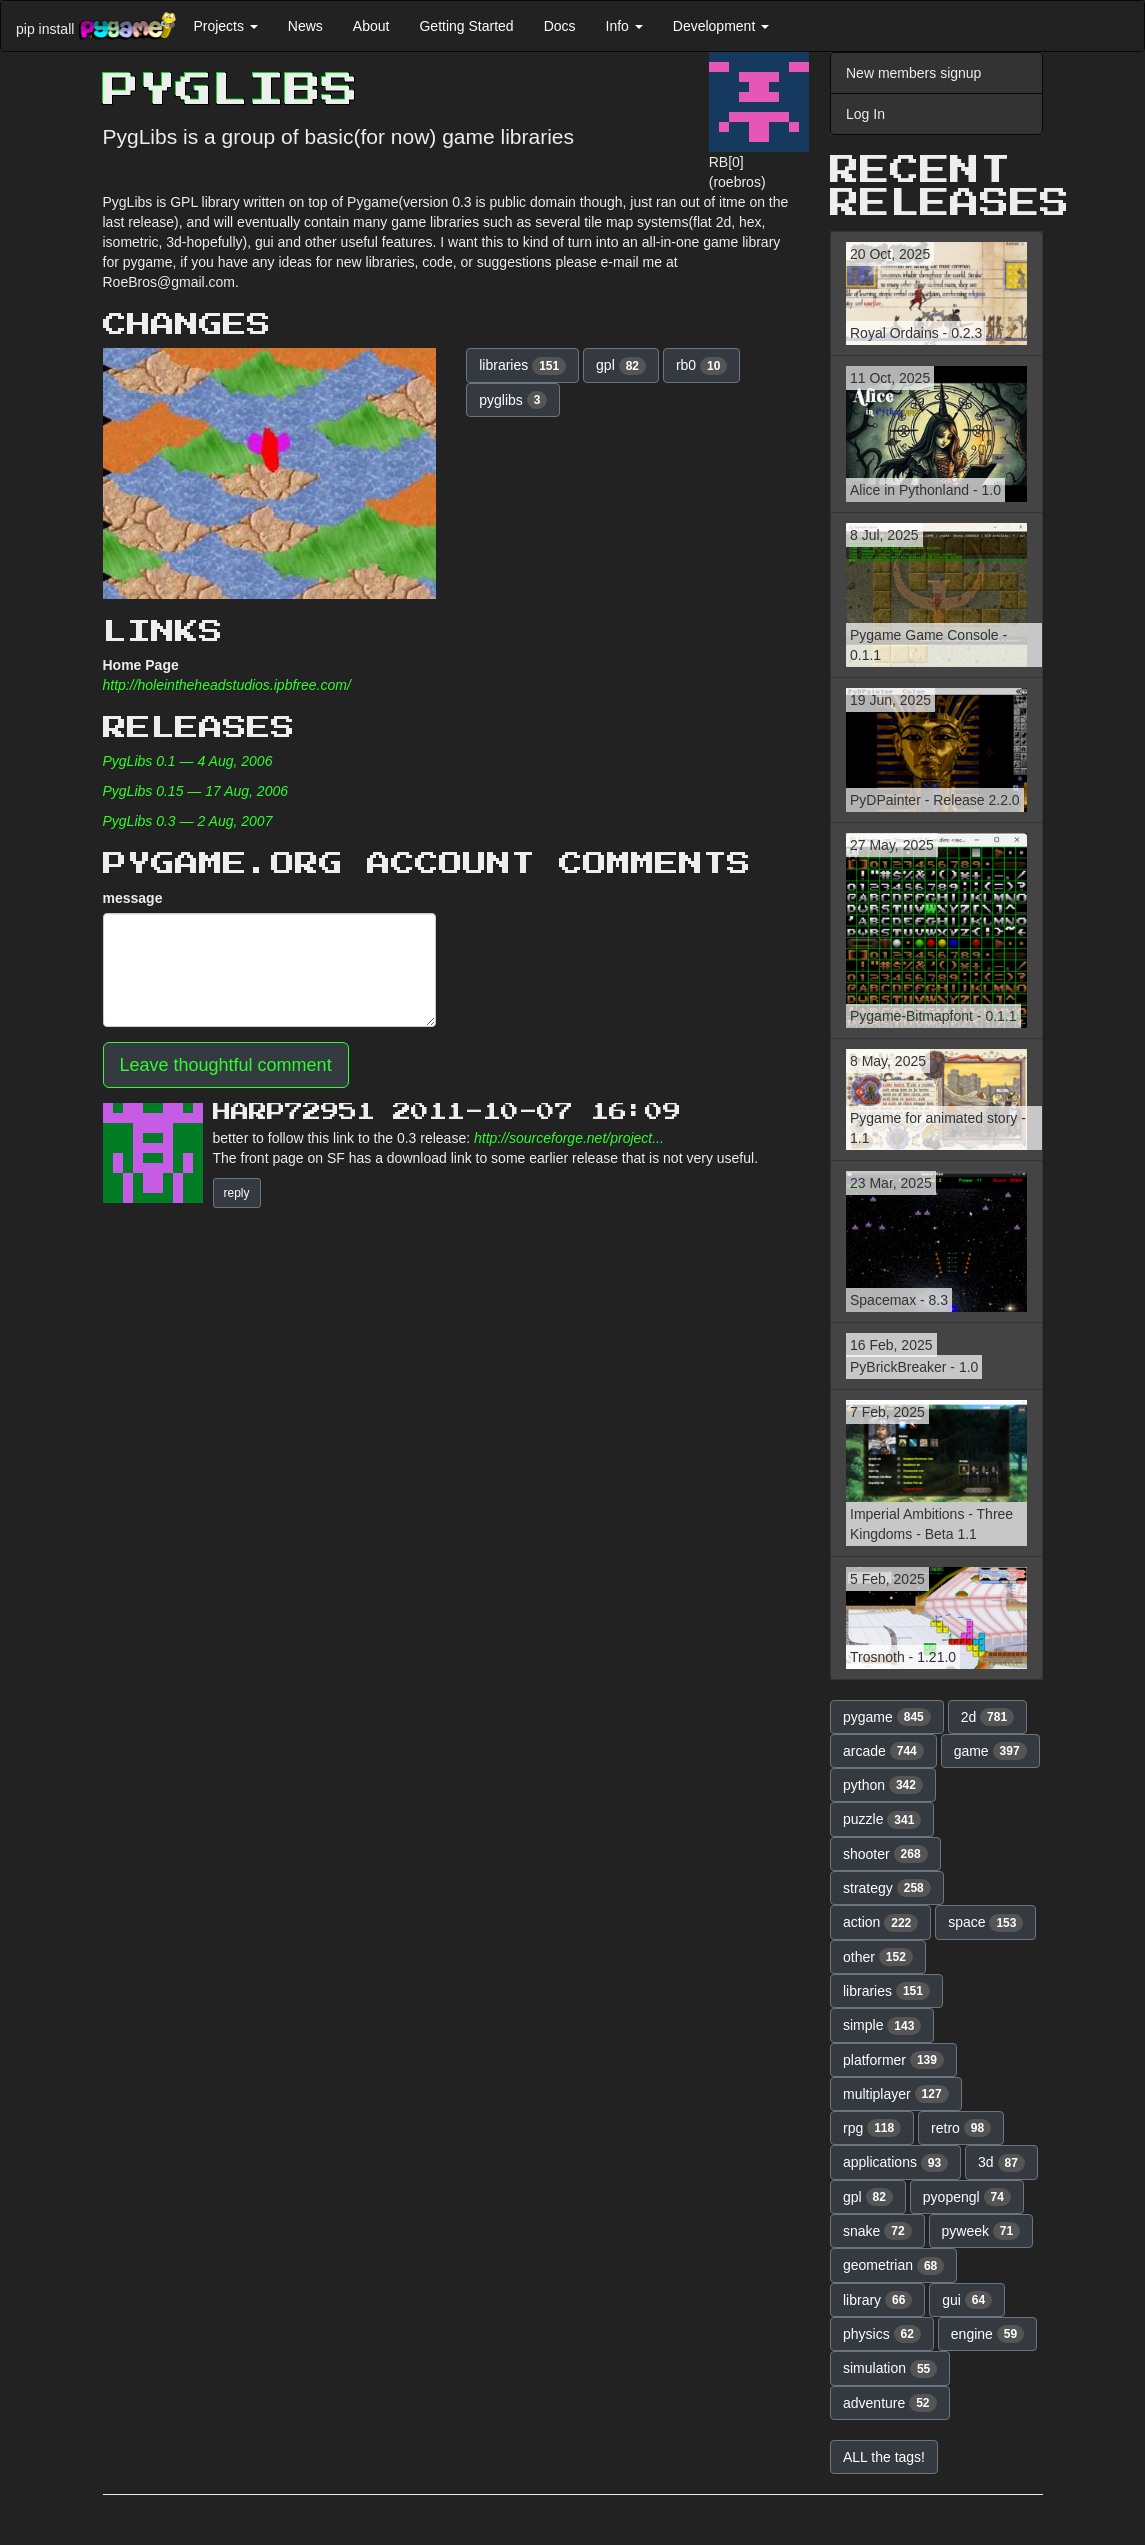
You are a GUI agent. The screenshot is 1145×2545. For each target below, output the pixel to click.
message (133, 898)
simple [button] (882, 2026)
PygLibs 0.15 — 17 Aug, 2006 (196, 791)
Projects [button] (225, 26)
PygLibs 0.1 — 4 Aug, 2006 (188, 761)
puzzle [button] (882, 1820)
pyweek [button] (981, 2231)
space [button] (985, 1923)
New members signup (913, 73)
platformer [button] (893, 2060)
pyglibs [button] (513, 400)
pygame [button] (887, 1717)
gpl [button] (621, 366)
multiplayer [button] (896, 2094)
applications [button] (895, 2163)
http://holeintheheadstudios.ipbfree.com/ (227, 685)
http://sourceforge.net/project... (569, 1138)
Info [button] (624, 26)
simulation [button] (890, 2369)
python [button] (883, 1785)
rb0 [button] (701, 366)
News (305, 26)
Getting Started (466, 26)
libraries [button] (522, 366)
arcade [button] (883, 1751)
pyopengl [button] (967, 2197)
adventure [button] (890, 2403)
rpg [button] (872, 2128)
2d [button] (988, 1717)
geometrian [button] (893, 2266)
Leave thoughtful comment (226, 1065)
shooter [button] (885, 1854)
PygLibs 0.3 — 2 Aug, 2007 (188, 821)
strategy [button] (887, 1888)
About (371, 26)
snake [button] (877, 2231)
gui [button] (967, 2300)
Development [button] (721, 26)
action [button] (880, 1923)
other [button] (878, 1957)
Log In (865, 114)
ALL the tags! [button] (884, 2457)
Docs (560, 26)
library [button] (877, 2300)
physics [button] (882, 2334)
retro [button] (961, 2128)
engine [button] (987, 2334)
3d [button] (1001, 2163)
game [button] (990, 1751)
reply (237, 1193)
